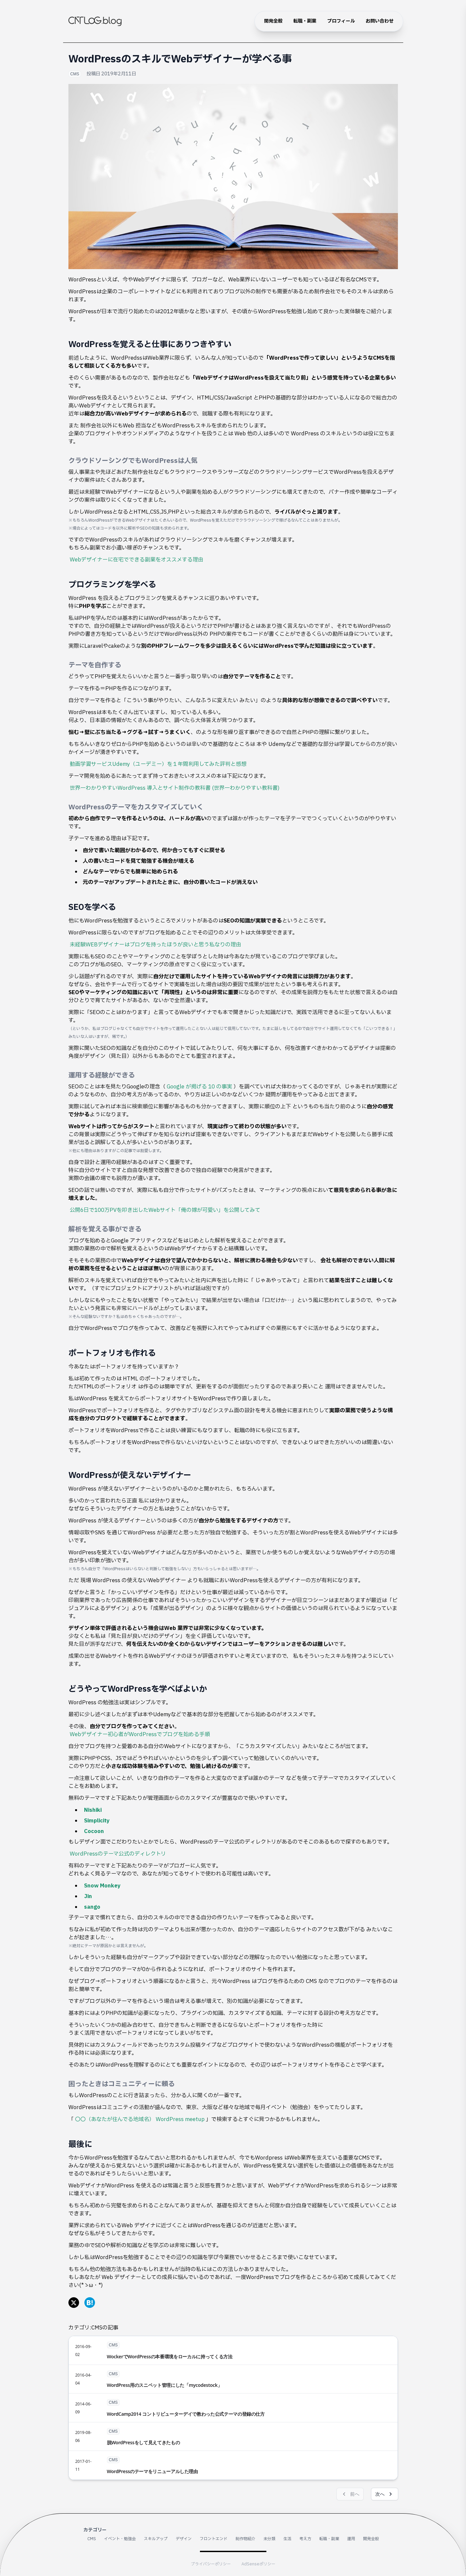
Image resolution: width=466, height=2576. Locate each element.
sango (92, 1907)
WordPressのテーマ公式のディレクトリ (118, 1854)
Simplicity (97, 1821)
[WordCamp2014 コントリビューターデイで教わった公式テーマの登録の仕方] (233, 2407)
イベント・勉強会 (120, 2539)
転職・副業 (305, 21)
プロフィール (341, 21)
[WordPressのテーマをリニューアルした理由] (233, 2465)
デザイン (184, 2539)
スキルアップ (156, 2539)
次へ (384, 2494)
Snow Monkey (102, 1886)
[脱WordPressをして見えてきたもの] (233, 2436)
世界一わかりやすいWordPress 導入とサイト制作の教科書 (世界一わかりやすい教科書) (174, 788)
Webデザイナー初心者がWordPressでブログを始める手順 (140, 1734)
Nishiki (93, 1810)
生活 (287, 2539)
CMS (74, 74)
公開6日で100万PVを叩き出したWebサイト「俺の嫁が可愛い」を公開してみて (165, 1210)
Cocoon (94, 1831)
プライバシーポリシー (211, 2564)
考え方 (305, 2539)
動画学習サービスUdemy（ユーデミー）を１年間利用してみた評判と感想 (158, 764)
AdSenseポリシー (258, 2564)
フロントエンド (214, 2539)
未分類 (269, 2539)
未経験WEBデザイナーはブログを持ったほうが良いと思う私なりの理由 (155, 945)
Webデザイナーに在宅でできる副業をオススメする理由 (136, 560)
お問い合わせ (380, 21)
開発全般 (273, 21)
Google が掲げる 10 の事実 (199, 1087)
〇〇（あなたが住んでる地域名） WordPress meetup (140, 2119)
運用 (351, 2539)
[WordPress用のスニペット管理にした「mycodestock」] (233, 2379)
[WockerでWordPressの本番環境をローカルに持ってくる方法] (233, 2350)
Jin (88, 1896)
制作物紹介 (245, 2539)
